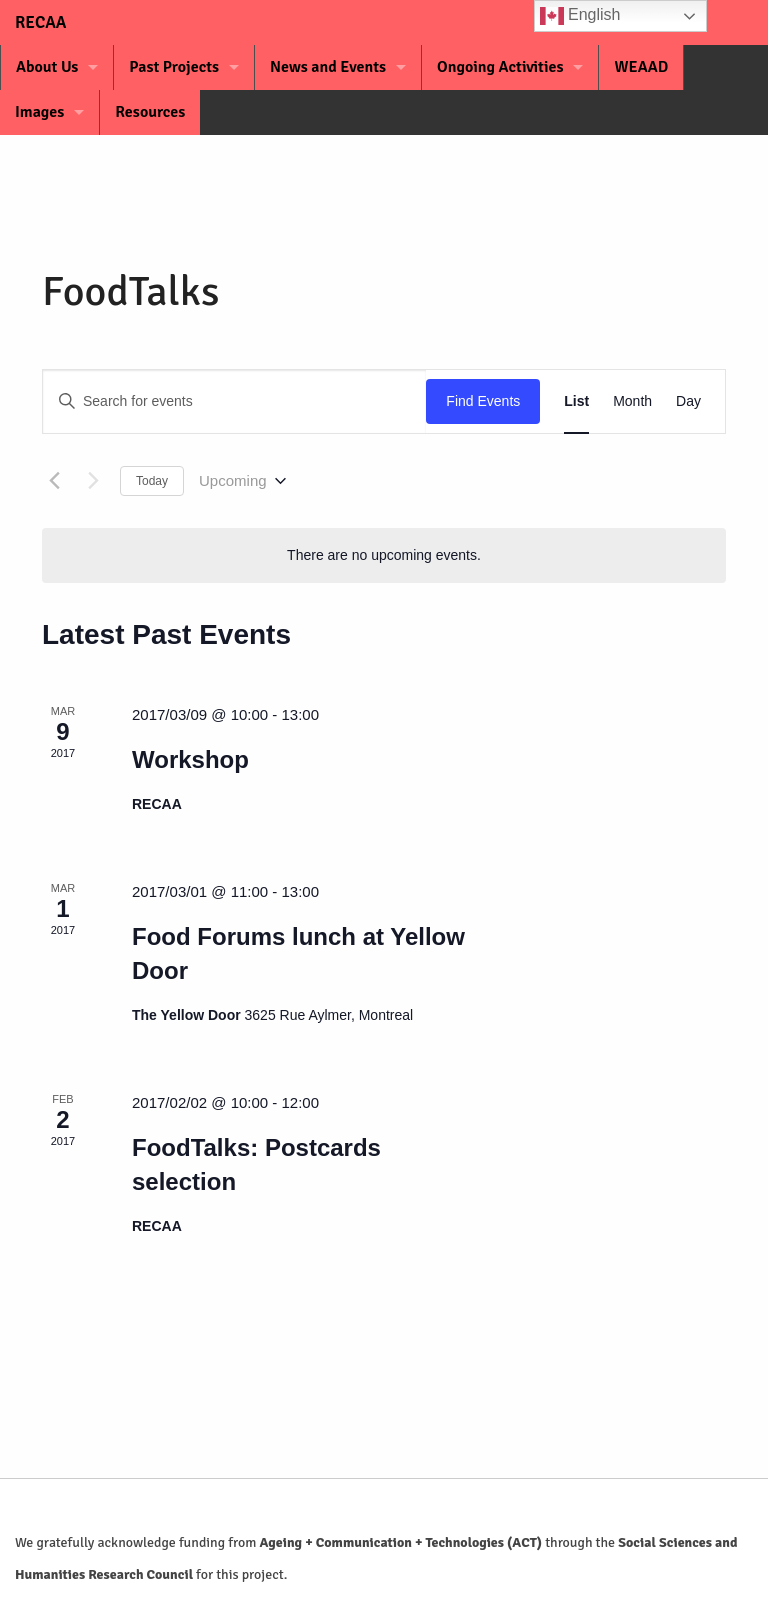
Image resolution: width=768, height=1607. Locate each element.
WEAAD (641, 67)
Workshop (190, 759)
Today (152, 481)
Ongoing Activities (500, 67)
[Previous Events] (54, 481)
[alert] (384, 555)
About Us (47, 67)
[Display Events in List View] (576, 401)
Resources (150, 112)
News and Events (328, 67)
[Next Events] (93, 481)
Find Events (483, 401)
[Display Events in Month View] (632, 401)
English (580, 16)
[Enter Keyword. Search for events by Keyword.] (234, 401)
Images (39, 112)
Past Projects (174, 67)
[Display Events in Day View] (688, 401)
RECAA (28, 22)
